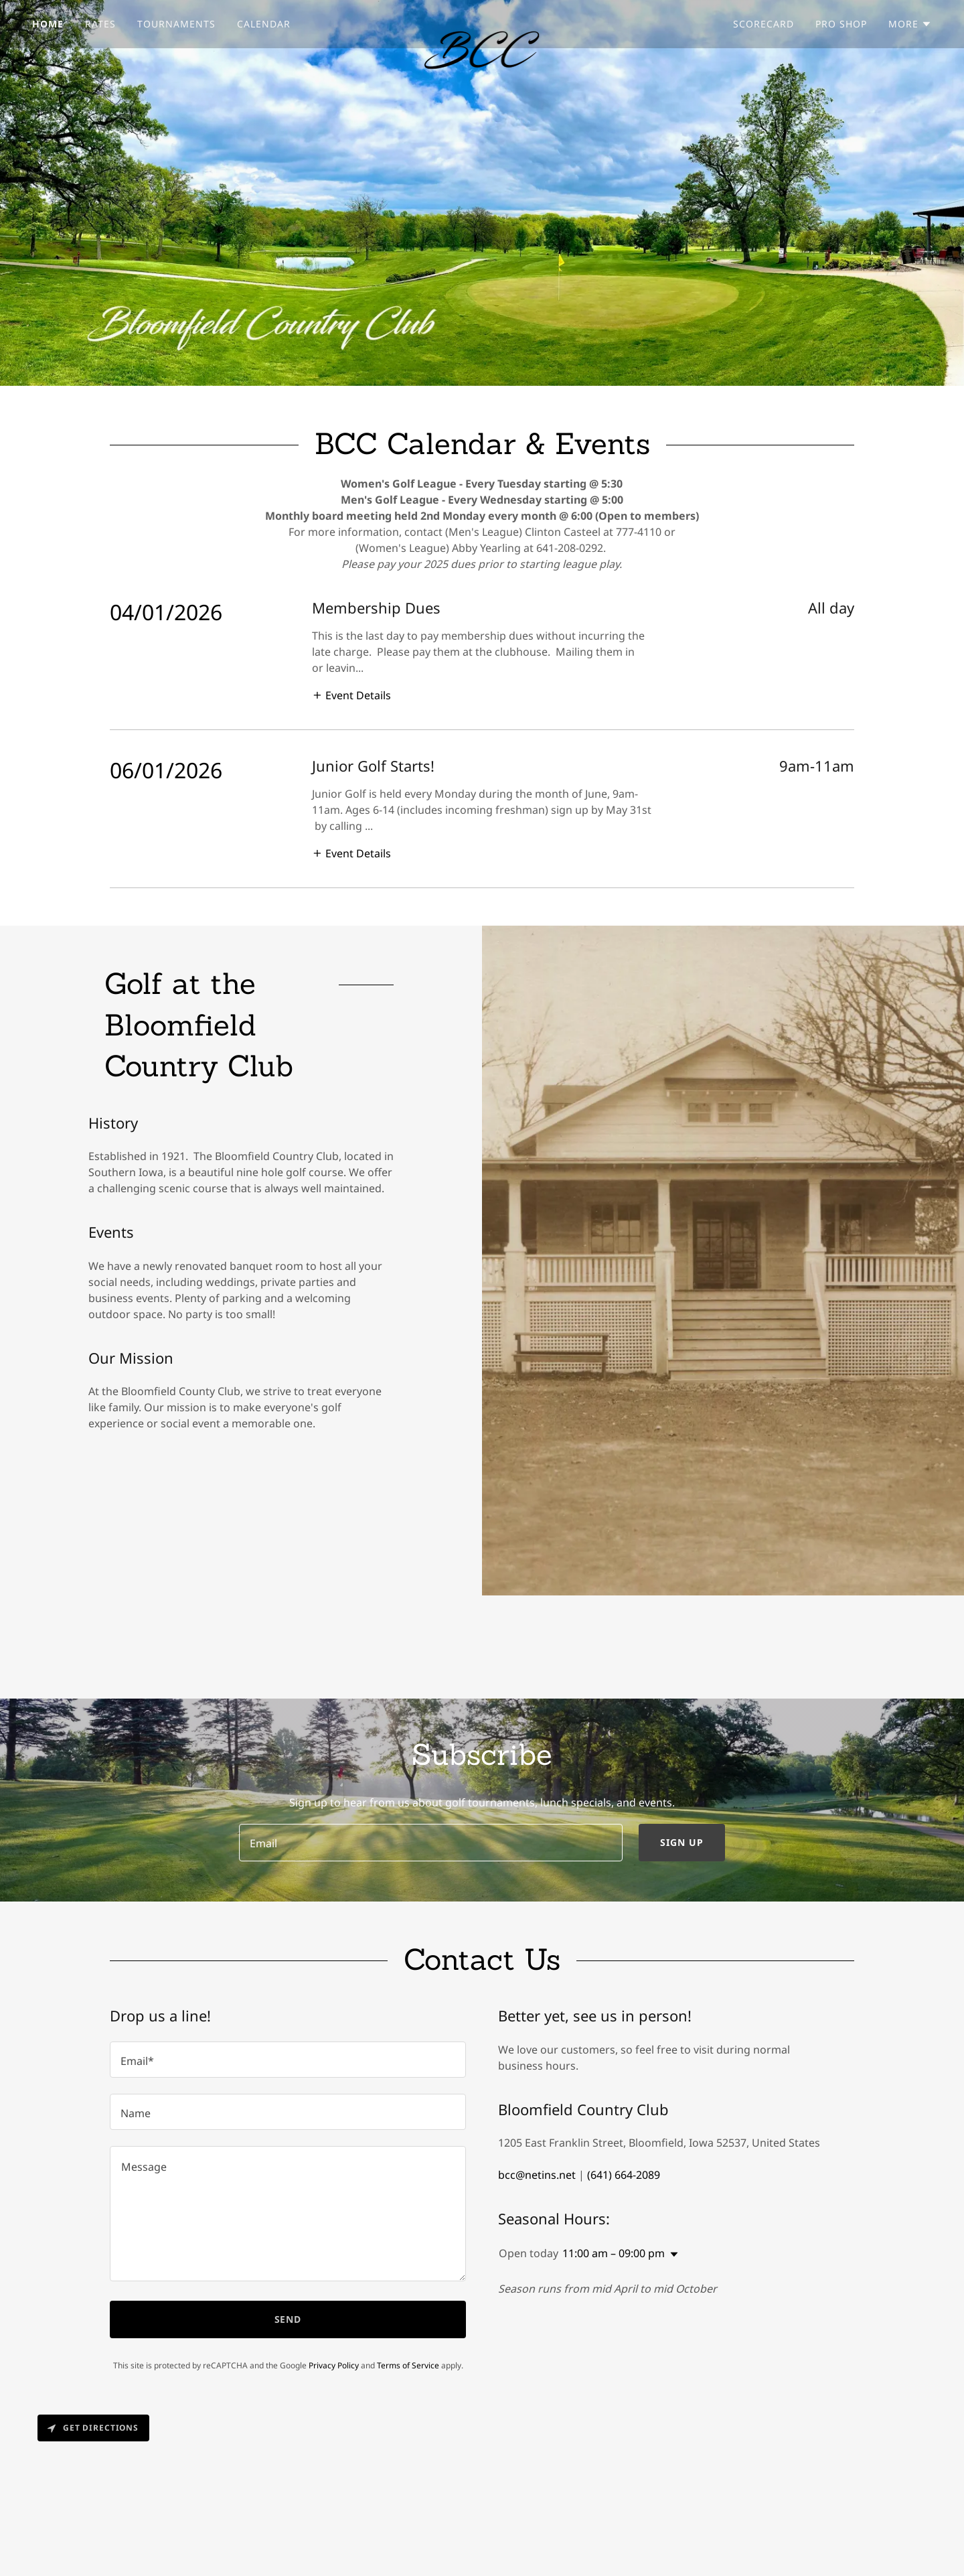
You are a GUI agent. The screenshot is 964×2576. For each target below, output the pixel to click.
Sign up (682, 1842)
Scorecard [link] (763, 23)
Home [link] (48, 23)
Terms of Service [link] (408, 2365)
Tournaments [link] (176, 23)
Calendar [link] (264, 23)
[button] (910, 24)
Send (288, 2319)
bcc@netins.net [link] (537, 2174)
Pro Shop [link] (841, 23)
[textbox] (430, 1842)
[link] (482, 21)
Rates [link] (100, 23)
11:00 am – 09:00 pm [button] (613, 2253)
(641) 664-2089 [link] (623, 2174)
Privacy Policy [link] (334, 2365)
